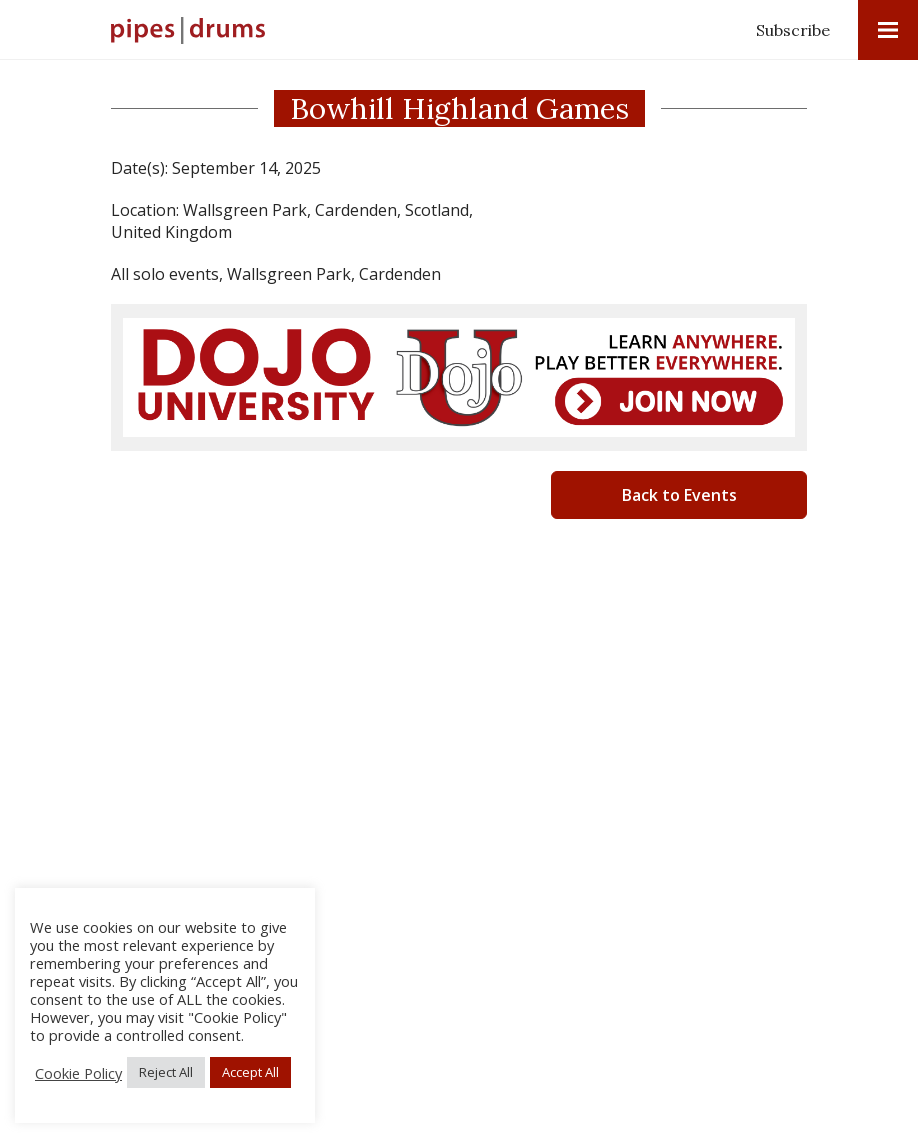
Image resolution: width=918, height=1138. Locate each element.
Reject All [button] (166, 1072)
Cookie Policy (78, 1073)
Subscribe (793, 30)
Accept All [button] (250, 1072)
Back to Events (679, 495)
